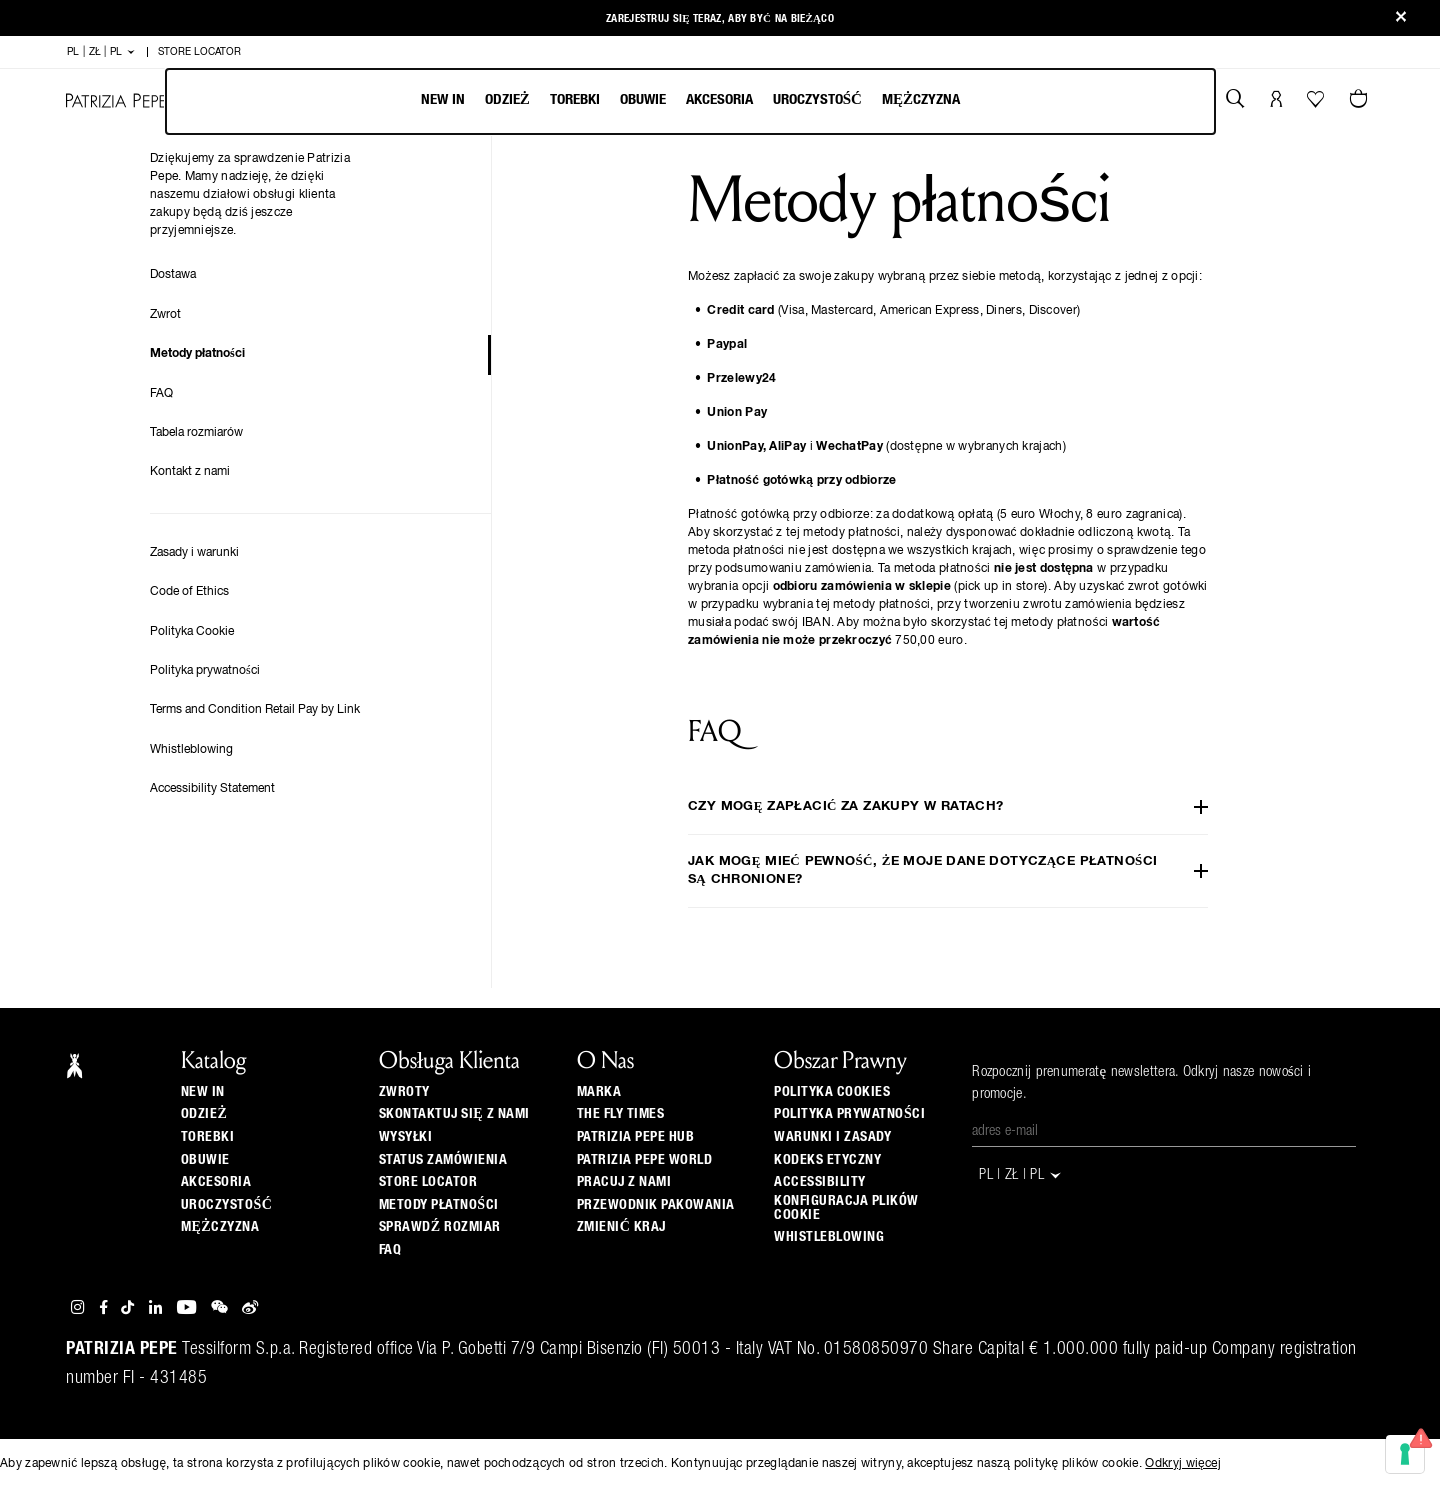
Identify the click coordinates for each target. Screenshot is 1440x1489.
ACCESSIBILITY (820, 1182)
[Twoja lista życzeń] (1317, 104)
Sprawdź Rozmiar (440, 1227)
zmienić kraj (621, 1227)
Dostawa (173, 275)
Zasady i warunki (194, 553)
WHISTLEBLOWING (829, 1237)
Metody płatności (197, 354)
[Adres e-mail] (1164, 1132)
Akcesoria (719, 99)
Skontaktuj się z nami (454, 1114)
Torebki (575, 99)
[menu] (690, 101)
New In (443, 99)
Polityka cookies (832, 1092)
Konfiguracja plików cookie (846, 1208)
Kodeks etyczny (827, 1160)
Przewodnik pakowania (656, 1205)
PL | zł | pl (101, 52)
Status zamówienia (443, 1160)
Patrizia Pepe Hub (636, 1137)
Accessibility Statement (212, 789)
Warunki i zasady (832, 1137)
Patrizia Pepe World (645, 1160)
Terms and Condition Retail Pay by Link (255, 710)
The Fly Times (621, 1114)
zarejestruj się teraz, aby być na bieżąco (720, 18)
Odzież (507, 99)
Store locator (428, 1182)
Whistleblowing (191, 750)
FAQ (161, 394)
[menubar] (690, 101)
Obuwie (643, 99)
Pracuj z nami (624, 1182)
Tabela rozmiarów (196, 433)
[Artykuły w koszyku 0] (1361, 101)
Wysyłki (406, 1137)
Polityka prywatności (205, 671)
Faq (390, 1250)
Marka (599, 1092)
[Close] (1401, 18)
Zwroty (404, 1092)
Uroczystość (817, 99)
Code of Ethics (189, 592)
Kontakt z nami (190, 472)
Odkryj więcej (1183, 1464)
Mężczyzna (921, 99)
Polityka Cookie (192, 632)
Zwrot (165, 315)
